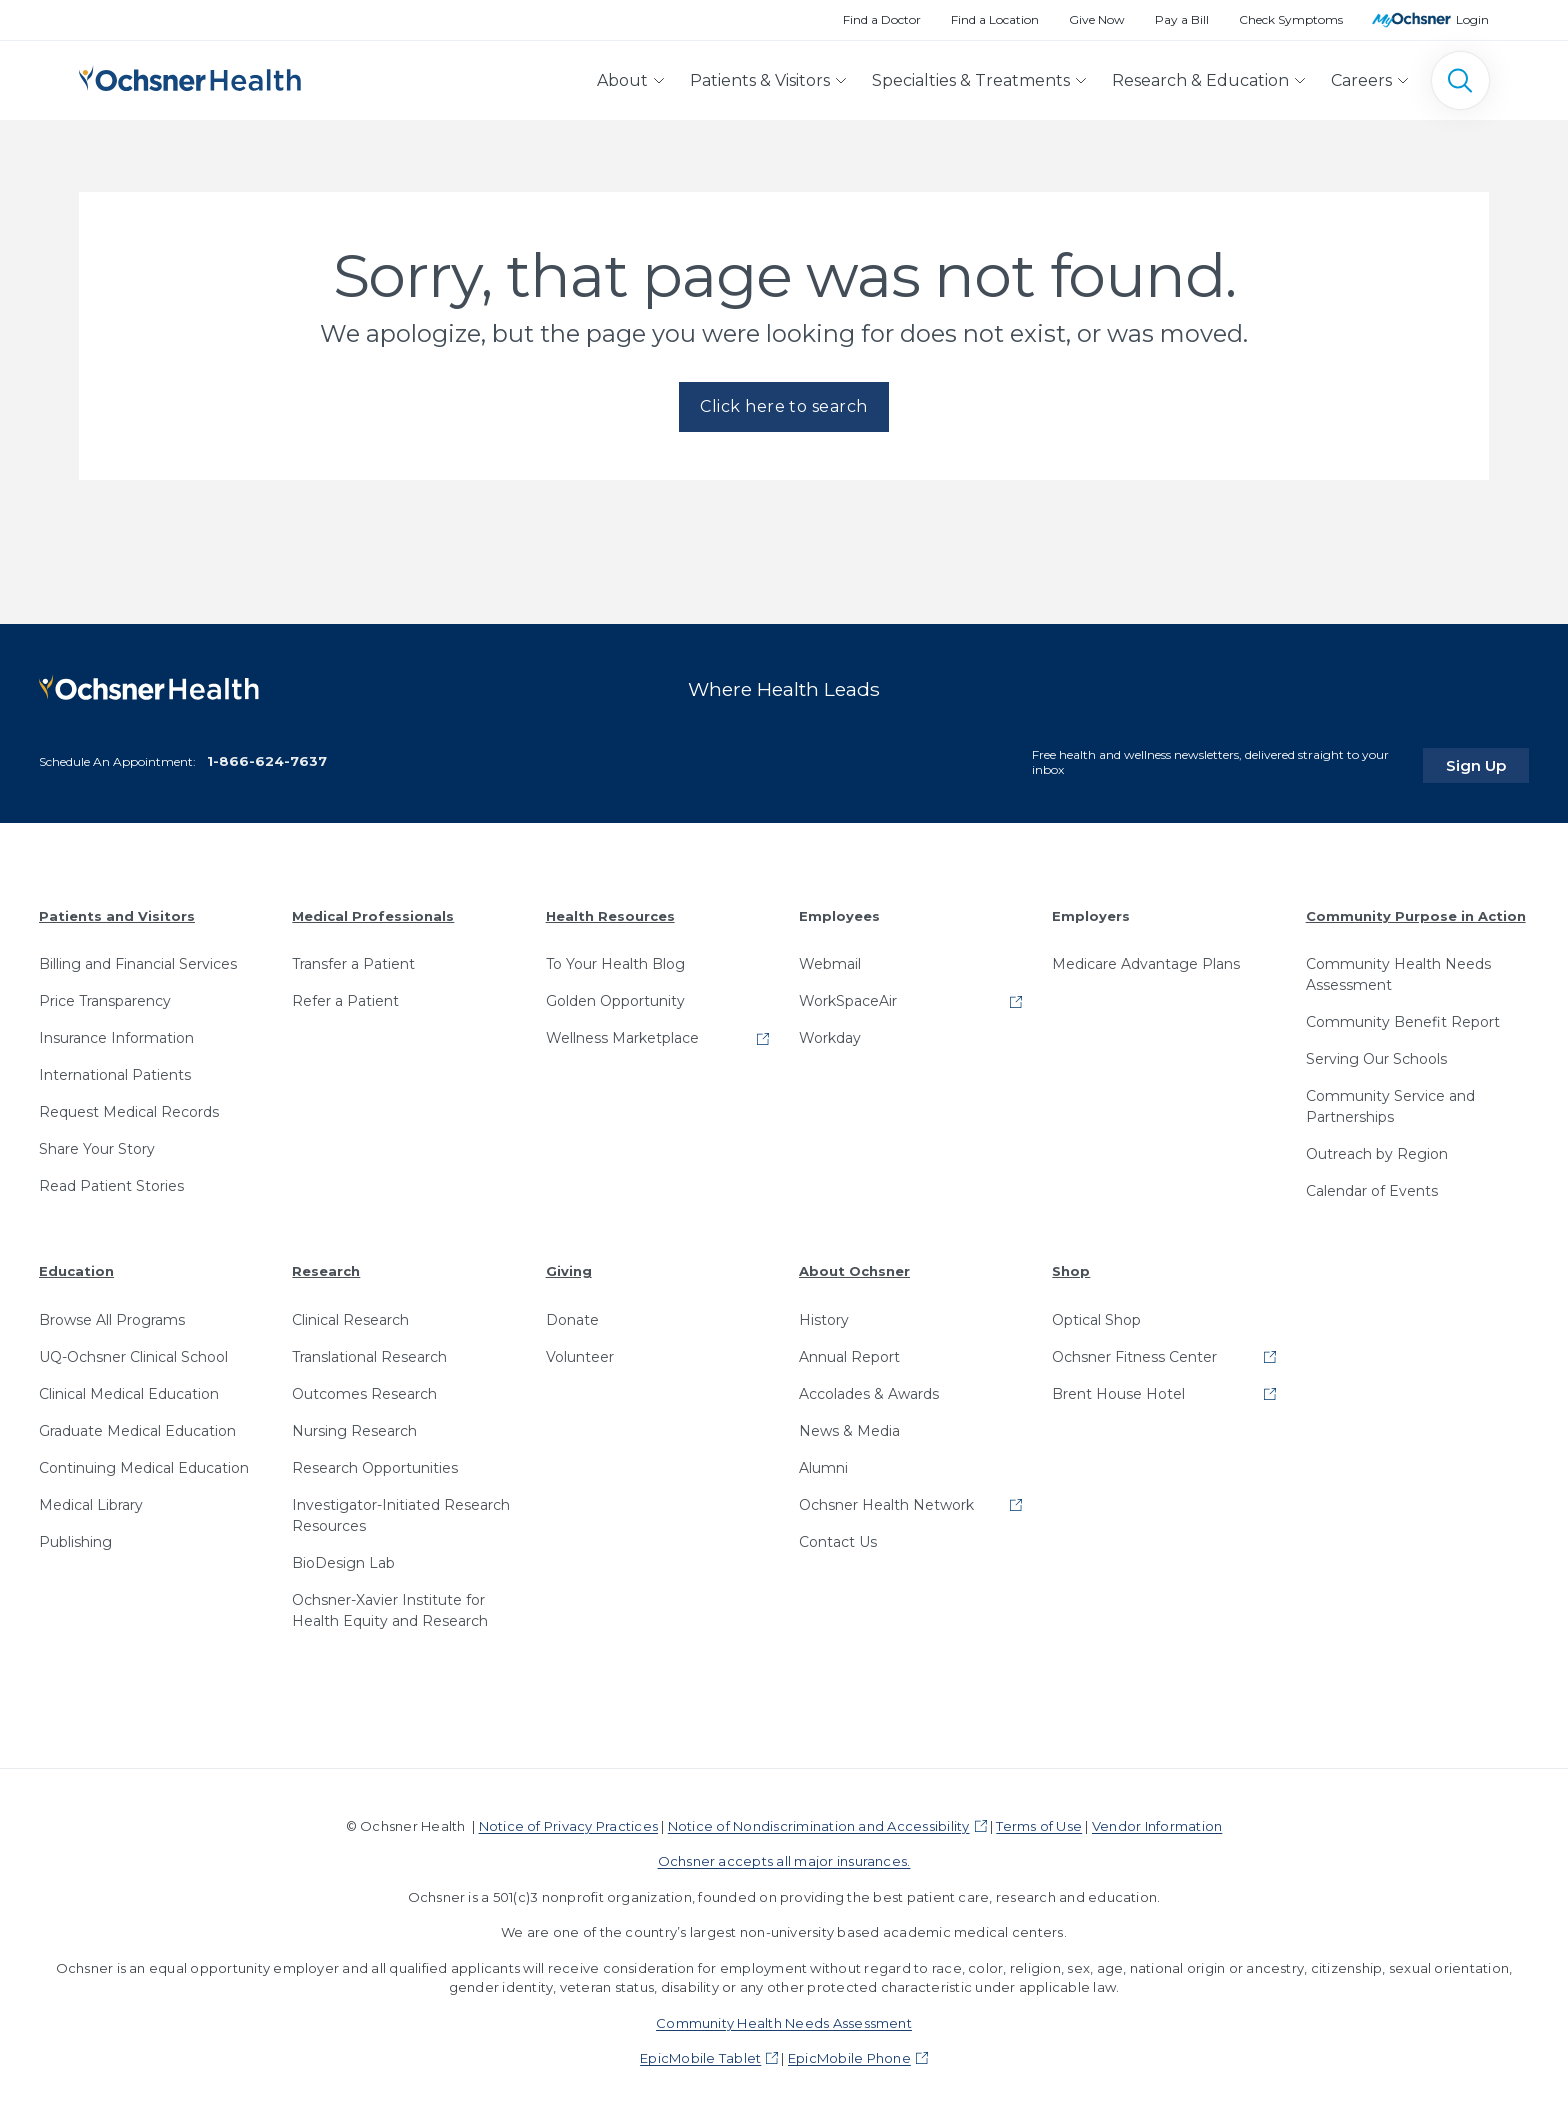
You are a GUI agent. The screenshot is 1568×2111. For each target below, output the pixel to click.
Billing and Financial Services (138, 958)
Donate (572, 1314)
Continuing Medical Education (144, 1462)
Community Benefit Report (1403, 1016)
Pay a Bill (1182, 19)
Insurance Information (116, 1032)
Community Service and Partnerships (1390, 1100)
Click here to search (784, 406)
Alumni (823, 1462)
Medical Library (91, 1499)
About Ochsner (854, 1265)
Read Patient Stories (111, 1180)
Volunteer (580, 1351)
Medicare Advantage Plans (1146, 958)
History (824, 1314)
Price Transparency (105, 995)
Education (76, 1265)
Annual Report (849, 1351)
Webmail (830, 958)
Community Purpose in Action (1416, 909)
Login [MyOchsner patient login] (1472, 19)
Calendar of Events (1372, 1185)
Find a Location (995, 19)
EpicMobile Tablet (700, 2052)
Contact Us (838, 1536)
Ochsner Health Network (886, 1499)
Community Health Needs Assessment (1398, 968)
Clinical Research (350, 1314)
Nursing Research (354, 1425)
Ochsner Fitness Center (1134, 1351)
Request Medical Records (129, 1106)
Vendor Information (1157, 1820)
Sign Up (1491, 758)
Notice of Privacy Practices (568, 1820)
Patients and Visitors (117, 909)
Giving (569, 1265)
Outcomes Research (364, 1388)
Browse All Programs (112, 1314)
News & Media (849, 1425)
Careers (1361, 80)
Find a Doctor (882, 19)
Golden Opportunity (615, 995)
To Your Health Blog (615, 958)
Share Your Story (97, 1143)
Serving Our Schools (1376, 1053)
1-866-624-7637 (267, 755)
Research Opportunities (375, 1462)
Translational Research (369, 1351)
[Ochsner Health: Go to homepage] (190, 76)
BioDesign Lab (343, 1557)
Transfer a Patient (353, 958)
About (622, 80)
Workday (830, 1032)
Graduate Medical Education (137, 1425)
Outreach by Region (1377, 1148)
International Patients (115, 1069)
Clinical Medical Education (129, 1388)
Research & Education (1200, 80)
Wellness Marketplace (622, 1032)
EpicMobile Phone (849, 2052)
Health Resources (610, 909)
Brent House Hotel (1118, 1388)
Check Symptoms (1291, 19)
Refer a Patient (345, 995)
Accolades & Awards (869, 1388)
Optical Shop (1096, 1314)
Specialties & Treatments (971, 80)
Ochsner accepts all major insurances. (784, 1855)
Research (326, 1265)
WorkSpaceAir (848, 995)
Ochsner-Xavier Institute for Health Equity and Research (390, 1604)
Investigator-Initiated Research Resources (401, 1509)
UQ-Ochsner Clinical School (133, 1351)
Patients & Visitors (760, 80)
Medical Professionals (373, 909)
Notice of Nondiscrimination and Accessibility (819, 1820)
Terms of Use (1039, 1820)
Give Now (1097, 19)
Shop (1071, 1265)
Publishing (75, 1536)
